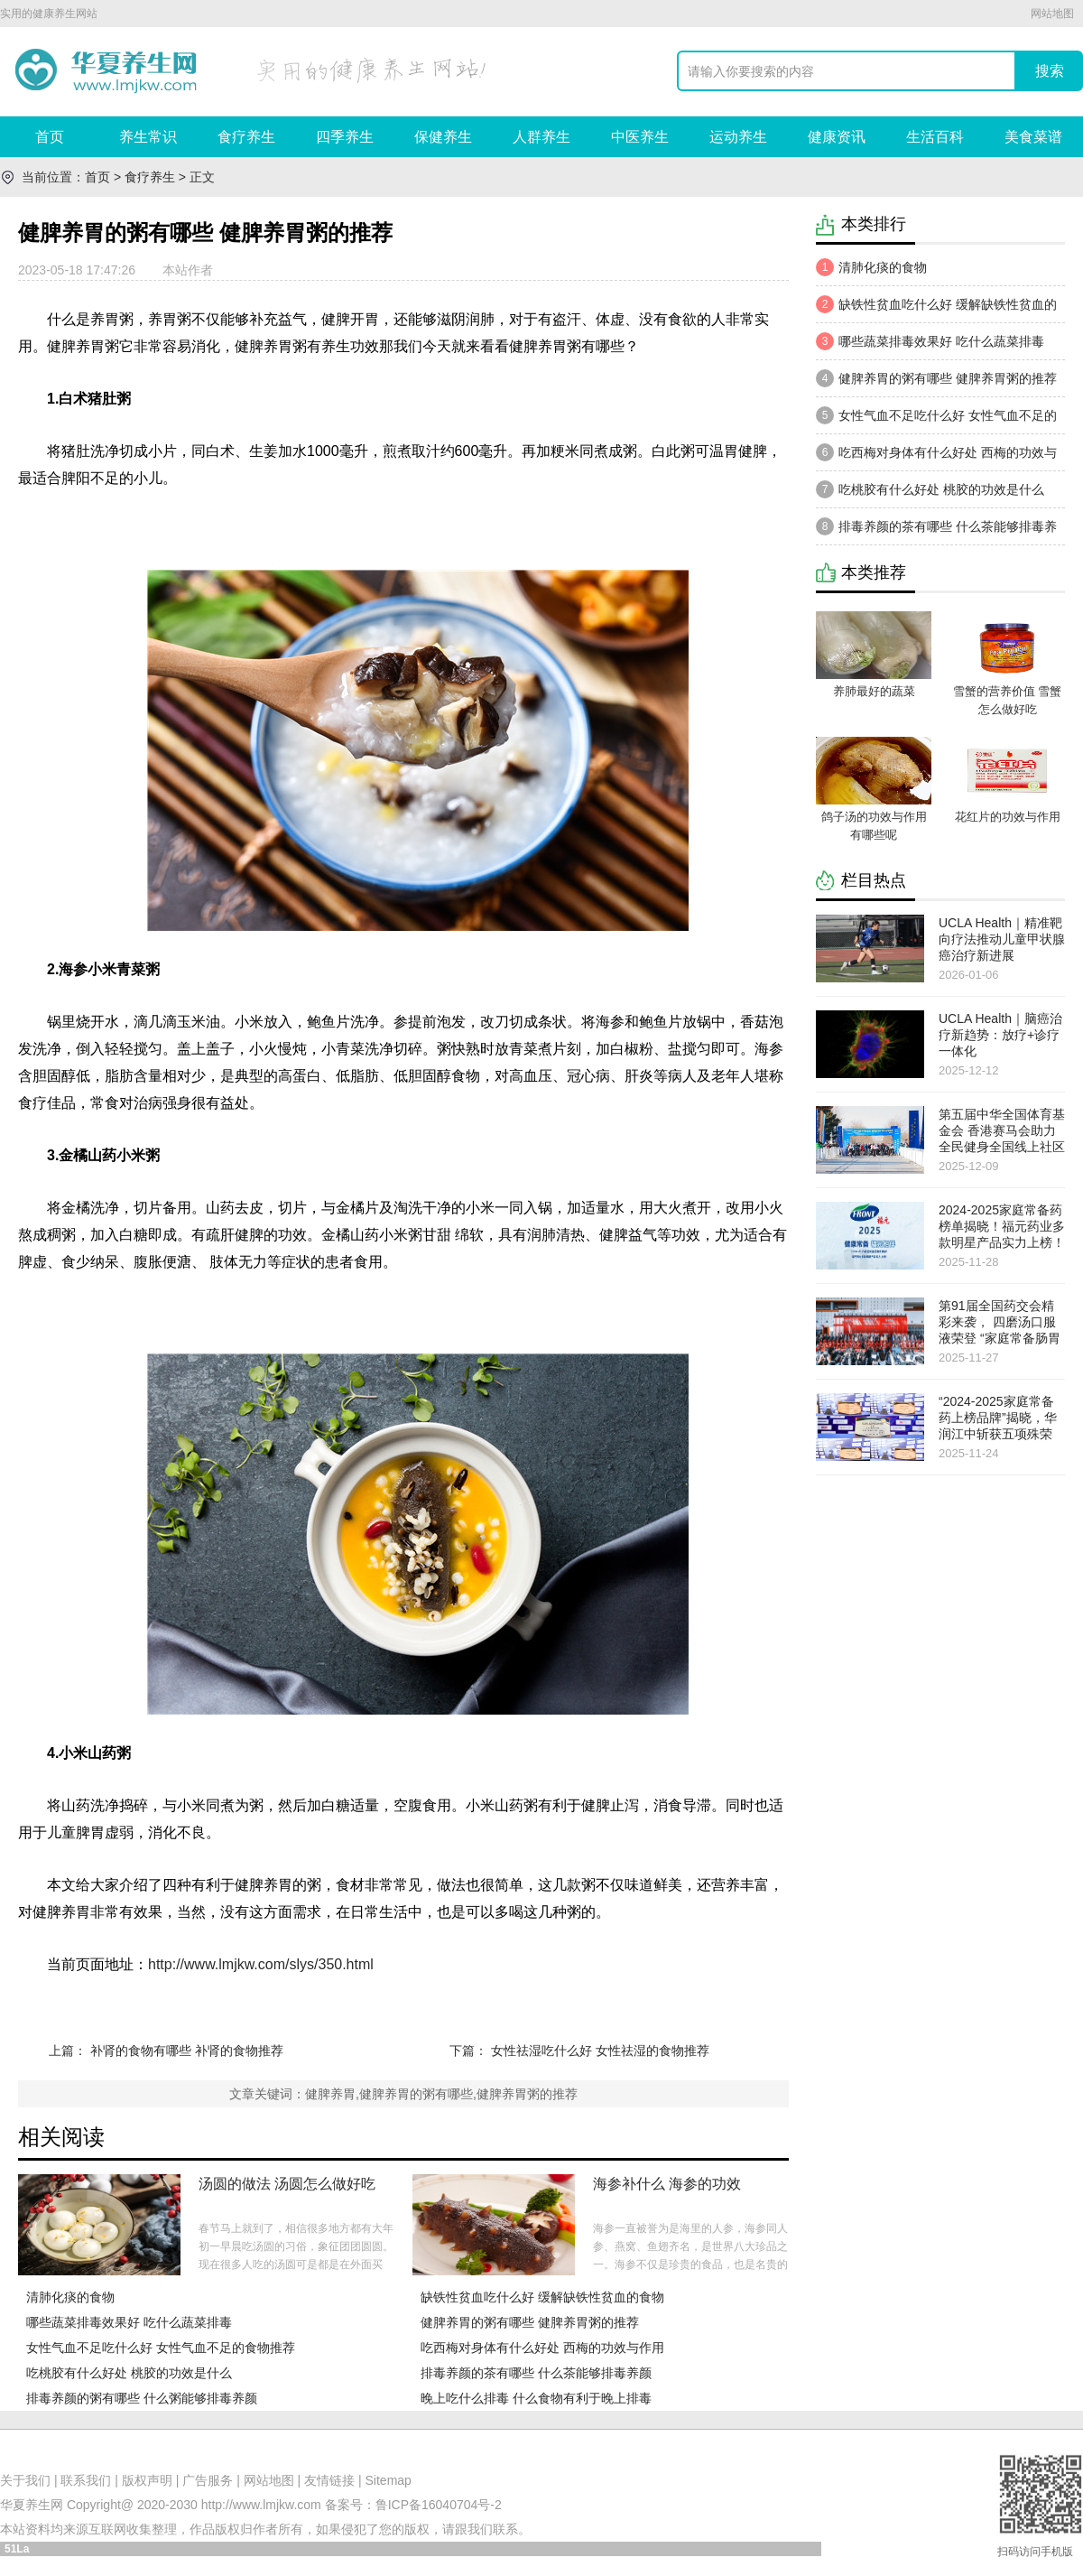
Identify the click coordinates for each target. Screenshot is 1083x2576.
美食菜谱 (1033, 136)
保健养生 (443, 136)
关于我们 (25, 2480)
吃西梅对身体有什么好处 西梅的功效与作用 (542, 2347)
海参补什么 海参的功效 (667, 2183)
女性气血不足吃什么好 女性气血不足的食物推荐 (160, 2347)
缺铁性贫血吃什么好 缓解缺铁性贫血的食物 (542, 2297)
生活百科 (935, 136)
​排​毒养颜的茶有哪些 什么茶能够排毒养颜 (536, 2373)
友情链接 (329, 2480)
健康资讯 (836, 136)
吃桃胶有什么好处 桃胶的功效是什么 (129, 2373)
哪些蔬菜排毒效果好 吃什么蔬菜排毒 (129, 2322)
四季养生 (345, 136)
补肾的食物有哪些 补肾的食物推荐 (186, 2050)
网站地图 (1052, 13)
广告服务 (207, 2480)
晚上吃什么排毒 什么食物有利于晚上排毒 (536, 2398)
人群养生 (541, 136)
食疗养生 (246, 136)
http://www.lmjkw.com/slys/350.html (261, 1964)
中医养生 (640, 136)
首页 (49, 136)
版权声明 (147, 2480)
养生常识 (148, 136)
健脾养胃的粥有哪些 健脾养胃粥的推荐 (530, 2322)
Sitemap (389, 2480)
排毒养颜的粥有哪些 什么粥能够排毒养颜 (141, 2398)
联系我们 (85, 2480)
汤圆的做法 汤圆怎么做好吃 (287, 2183)
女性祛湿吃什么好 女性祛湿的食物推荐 (600, 2050)
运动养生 (738, 136)
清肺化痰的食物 (70, 2297)
